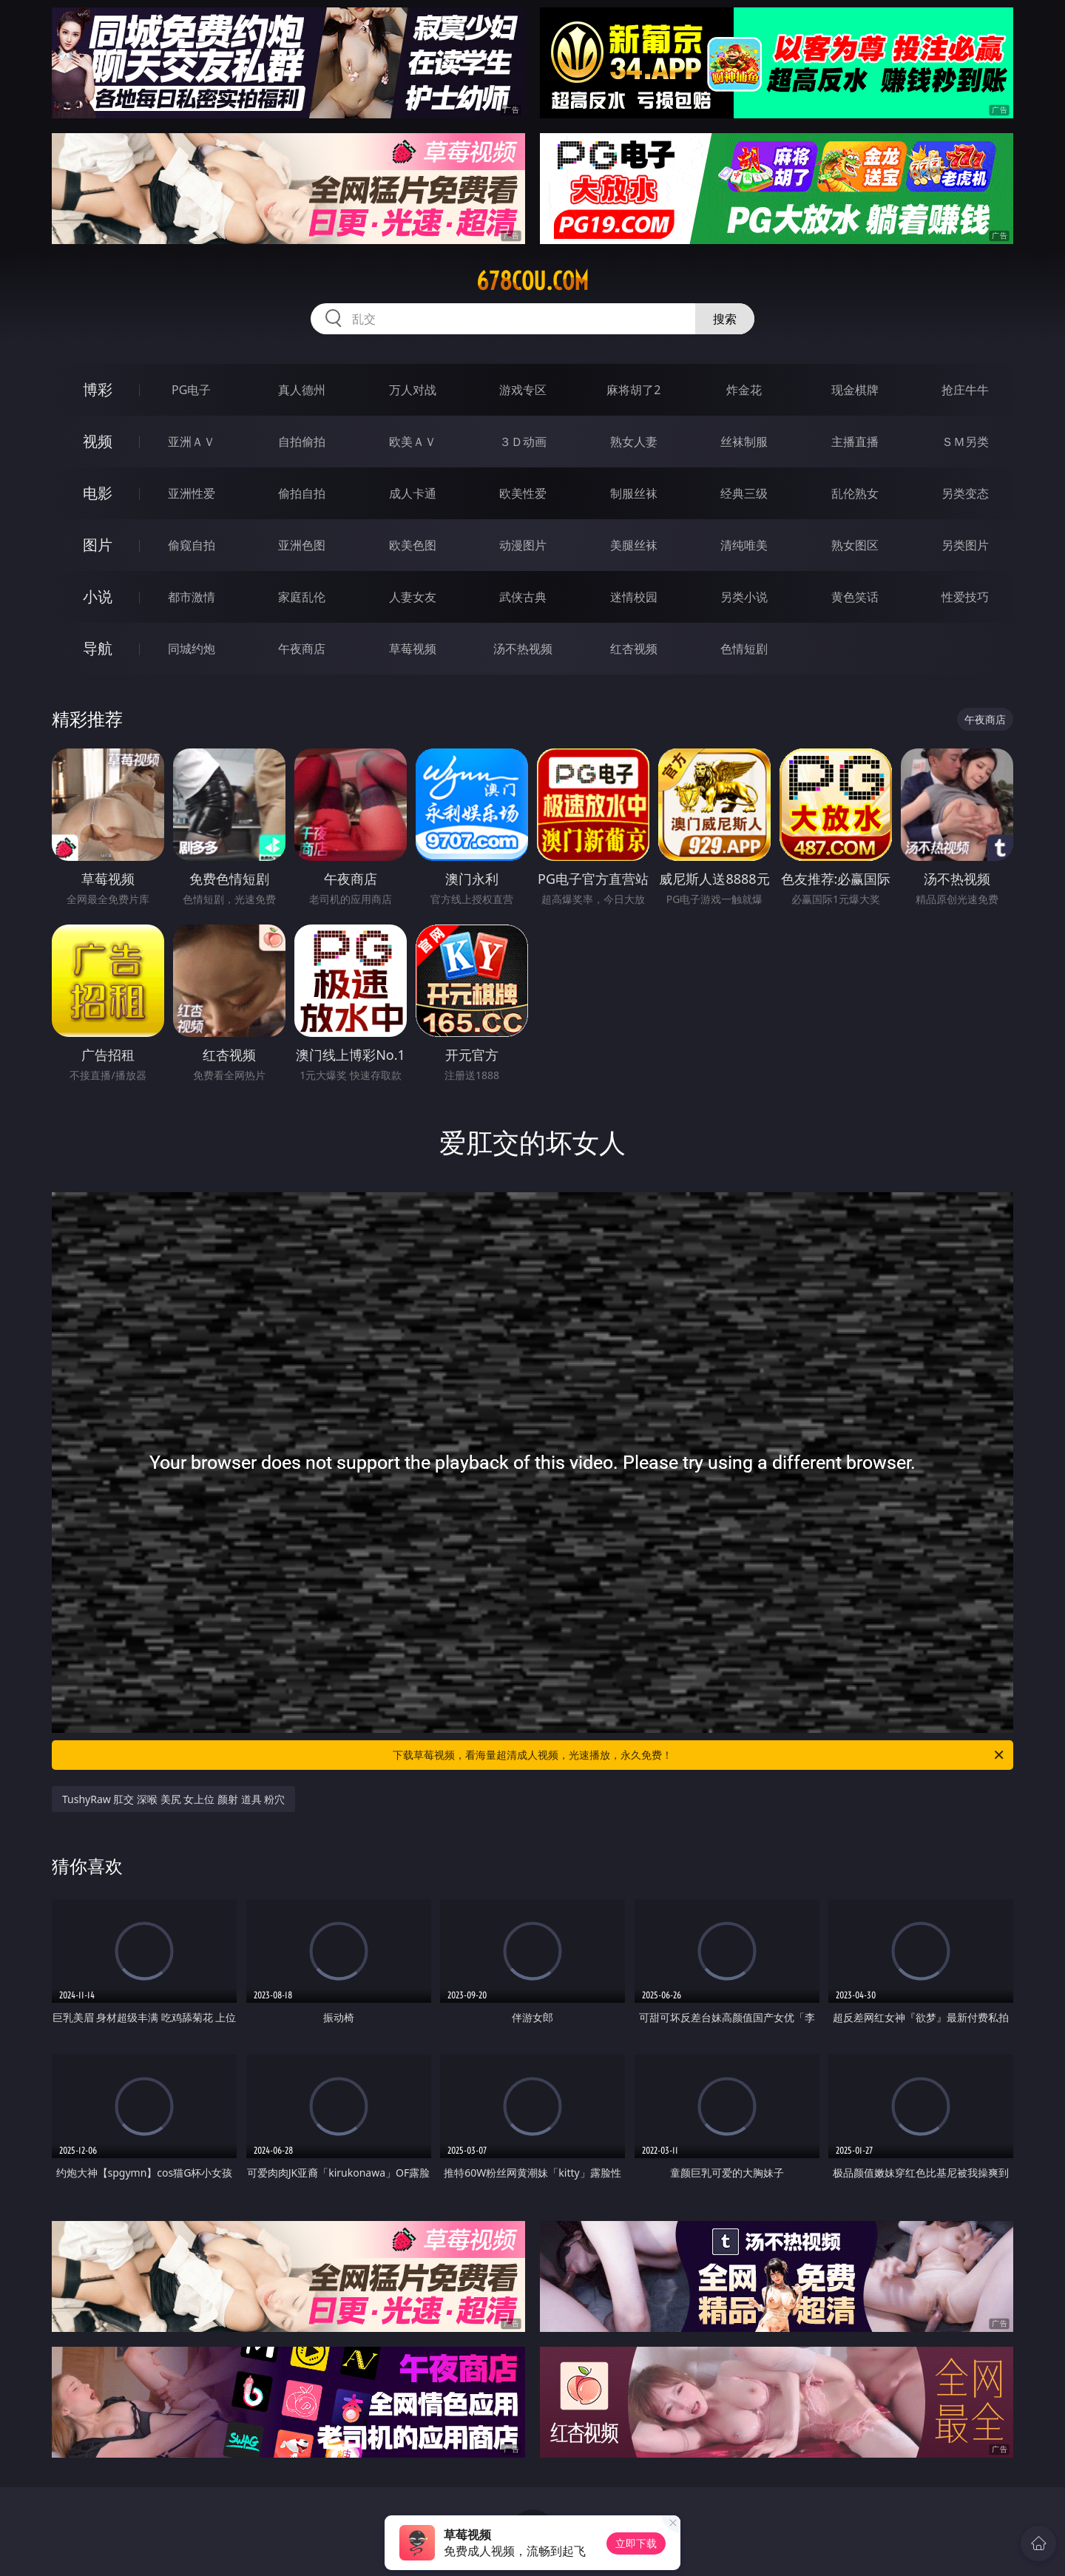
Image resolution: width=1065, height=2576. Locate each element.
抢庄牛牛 (965, 390)
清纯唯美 (744, 545)
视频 (97, 441)
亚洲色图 (301, 545)
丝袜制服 (744, 441)
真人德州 (301, 390)
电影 (97, 493)
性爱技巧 (965, 597)
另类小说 (744, 597)
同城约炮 (191, 648)
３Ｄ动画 (523, 441)
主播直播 (855, 441)
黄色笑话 (855, 597)
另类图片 (965, 545)
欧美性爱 (523, 493)
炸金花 (744, 390)
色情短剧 (744, 648)
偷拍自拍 (301, 493)
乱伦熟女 (855, 493)
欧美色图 (412, 545)
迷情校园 (633, 597)
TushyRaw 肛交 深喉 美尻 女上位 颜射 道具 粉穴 (173, 1799)
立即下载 (636, 2543)
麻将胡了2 (633, 390)
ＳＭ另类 (965, 441)
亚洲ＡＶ (191, 441)
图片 (97, 545)
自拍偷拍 (301, 441)
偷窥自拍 (191, 545)
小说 (97, 596)
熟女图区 (855, 545)
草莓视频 (412, 648)
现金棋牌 (855, 390)
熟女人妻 (633, 441)
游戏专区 (523, 390)
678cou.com (532, 281)
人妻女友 (412, 597)
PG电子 (191, 390)
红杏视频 (633, 648)
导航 (97, 648)
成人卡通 (412, 493)
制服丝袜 (633, 493)
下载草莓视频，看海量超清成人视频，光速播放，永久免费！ (699, 1755)
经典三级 (744, 493)
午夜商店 (301, 648)
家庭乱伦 (301, 597)
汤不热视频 (522, 648)
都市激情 (191, 597)
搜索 (725, 319)
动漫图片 (523, 545)
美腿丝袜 (633, 545)
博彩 (97, 389)
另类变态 (965, 493)
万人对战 (412, 390)
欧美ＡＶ (412, 441)
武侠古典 (523, 597)
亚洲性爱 (191, 493)
